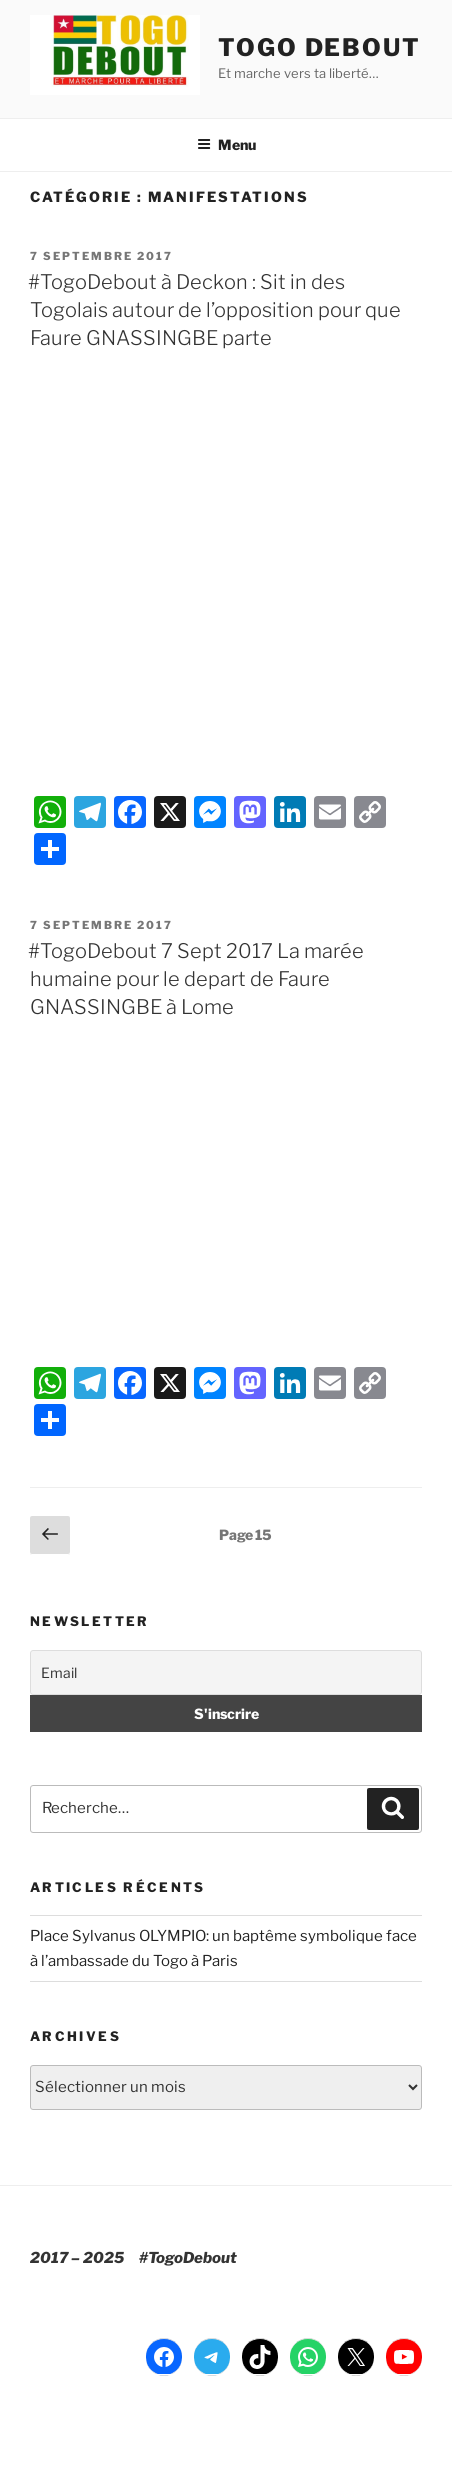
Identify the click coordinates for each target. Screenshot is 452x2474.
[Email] (226, 1672)
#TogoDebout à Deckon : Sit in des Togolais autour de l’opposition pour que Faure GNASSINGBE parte (214, 310)
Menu (226, 144)
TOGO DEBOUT (319, 47)
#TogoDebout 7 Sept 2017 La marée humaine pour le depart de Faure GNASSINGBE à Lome (196, 979)
